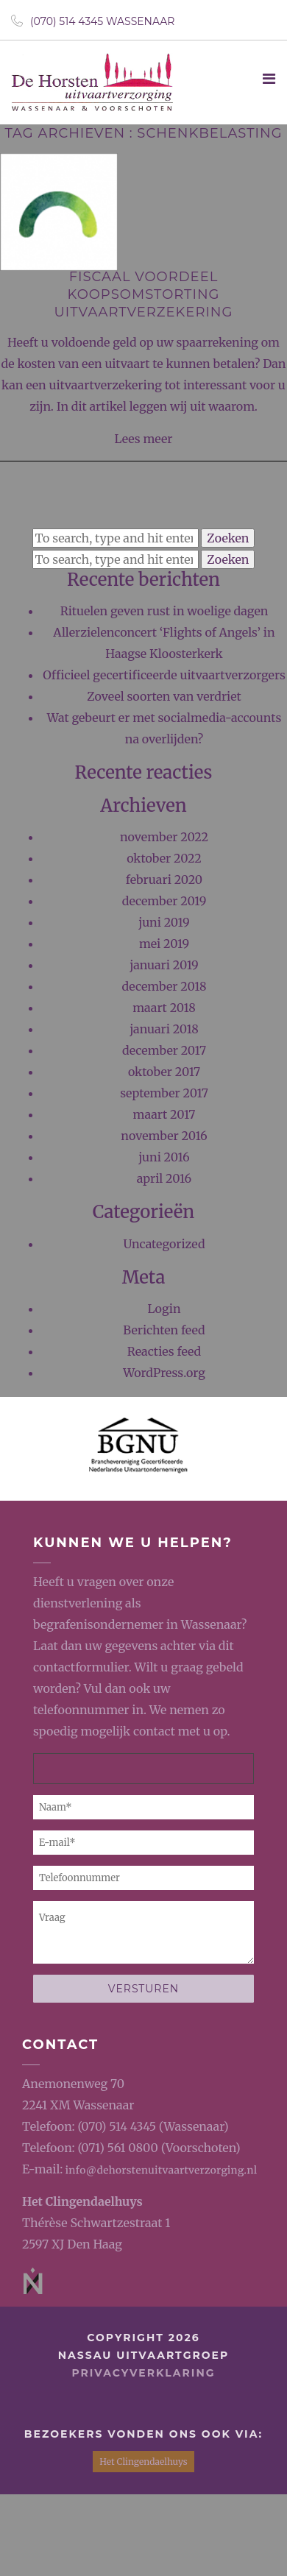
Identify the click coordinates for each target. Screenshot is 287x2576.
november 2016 (164, 1135)
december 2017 (164, 1050)
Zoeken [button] (228, 538)
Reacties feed (164, 1351)
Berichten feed (164, 1330)
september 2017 (164, 1093)
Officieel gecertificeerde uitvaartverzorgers (164, 675)
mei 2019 (164, 943)
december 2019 (164, 901)
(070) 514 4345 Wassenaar (92, 21)
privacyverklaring (143, 2372)
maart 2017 (164, 1114)
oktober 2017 (164, 1071)
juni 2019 (163, 922)
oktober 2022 (164, 858)
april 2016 (164, 1178)
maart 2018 (164, 1007)
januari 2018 (164, 1029)
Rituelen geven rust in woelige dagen (164, 611)
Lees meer (144, 438)
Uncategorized (164, 1243)
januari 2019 (164, 965)
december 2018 (164, 986)
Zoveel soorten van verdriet (164, 696)
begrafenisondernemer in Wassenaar (137, 1624)
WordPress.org (164, 1372)
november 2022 (164, 836)
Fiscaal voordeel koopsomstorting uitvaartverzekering (143, 294)
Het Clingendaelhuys (82, 2201)
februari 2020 (164, 879)
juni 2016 (164, 1157)
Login (163, 1308)
